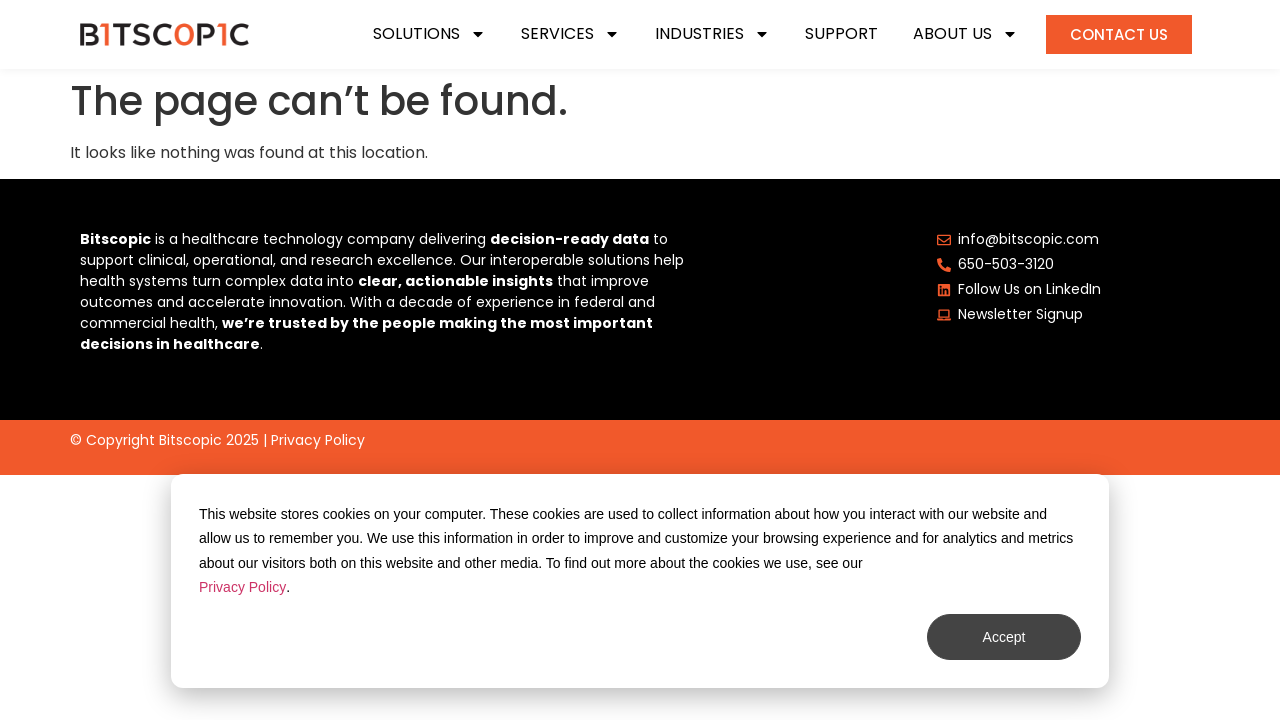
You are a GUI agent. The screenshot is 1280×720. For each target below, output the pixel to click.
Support (841, 34)
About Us (965, 34)
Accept (1004, 637)
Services (570, 34)
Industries (712, 34)
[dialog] (640, 581)
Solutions (429, 34)
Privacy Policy (318, 440)
